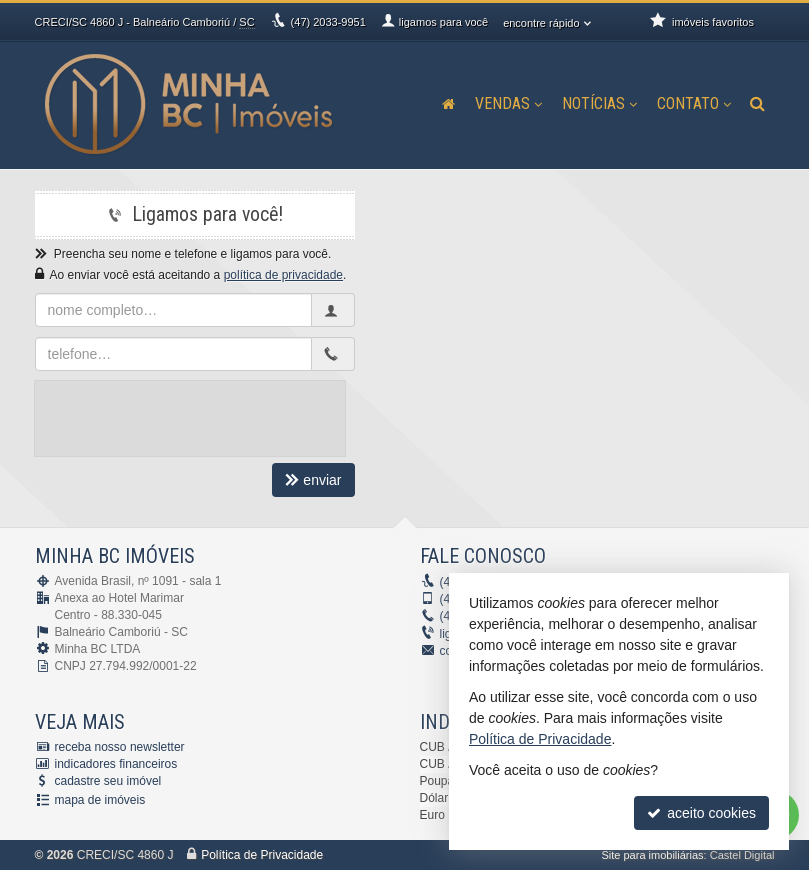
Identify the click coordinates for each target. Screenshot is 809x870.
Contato (694, 103)
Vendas (508, 103)
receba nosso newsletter (120, 747)
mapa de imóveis (100, 800)
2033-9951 (328, 22)
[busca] (757, 104)
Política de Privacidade (262, 855)
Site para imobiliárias (652, 855)
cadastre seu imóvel (108, 781)
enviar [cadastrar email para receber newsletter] (313, 480)
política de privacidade (283, 275)
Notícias (599, 103)
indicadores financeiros (116, 764)
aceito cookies (701, 813)
